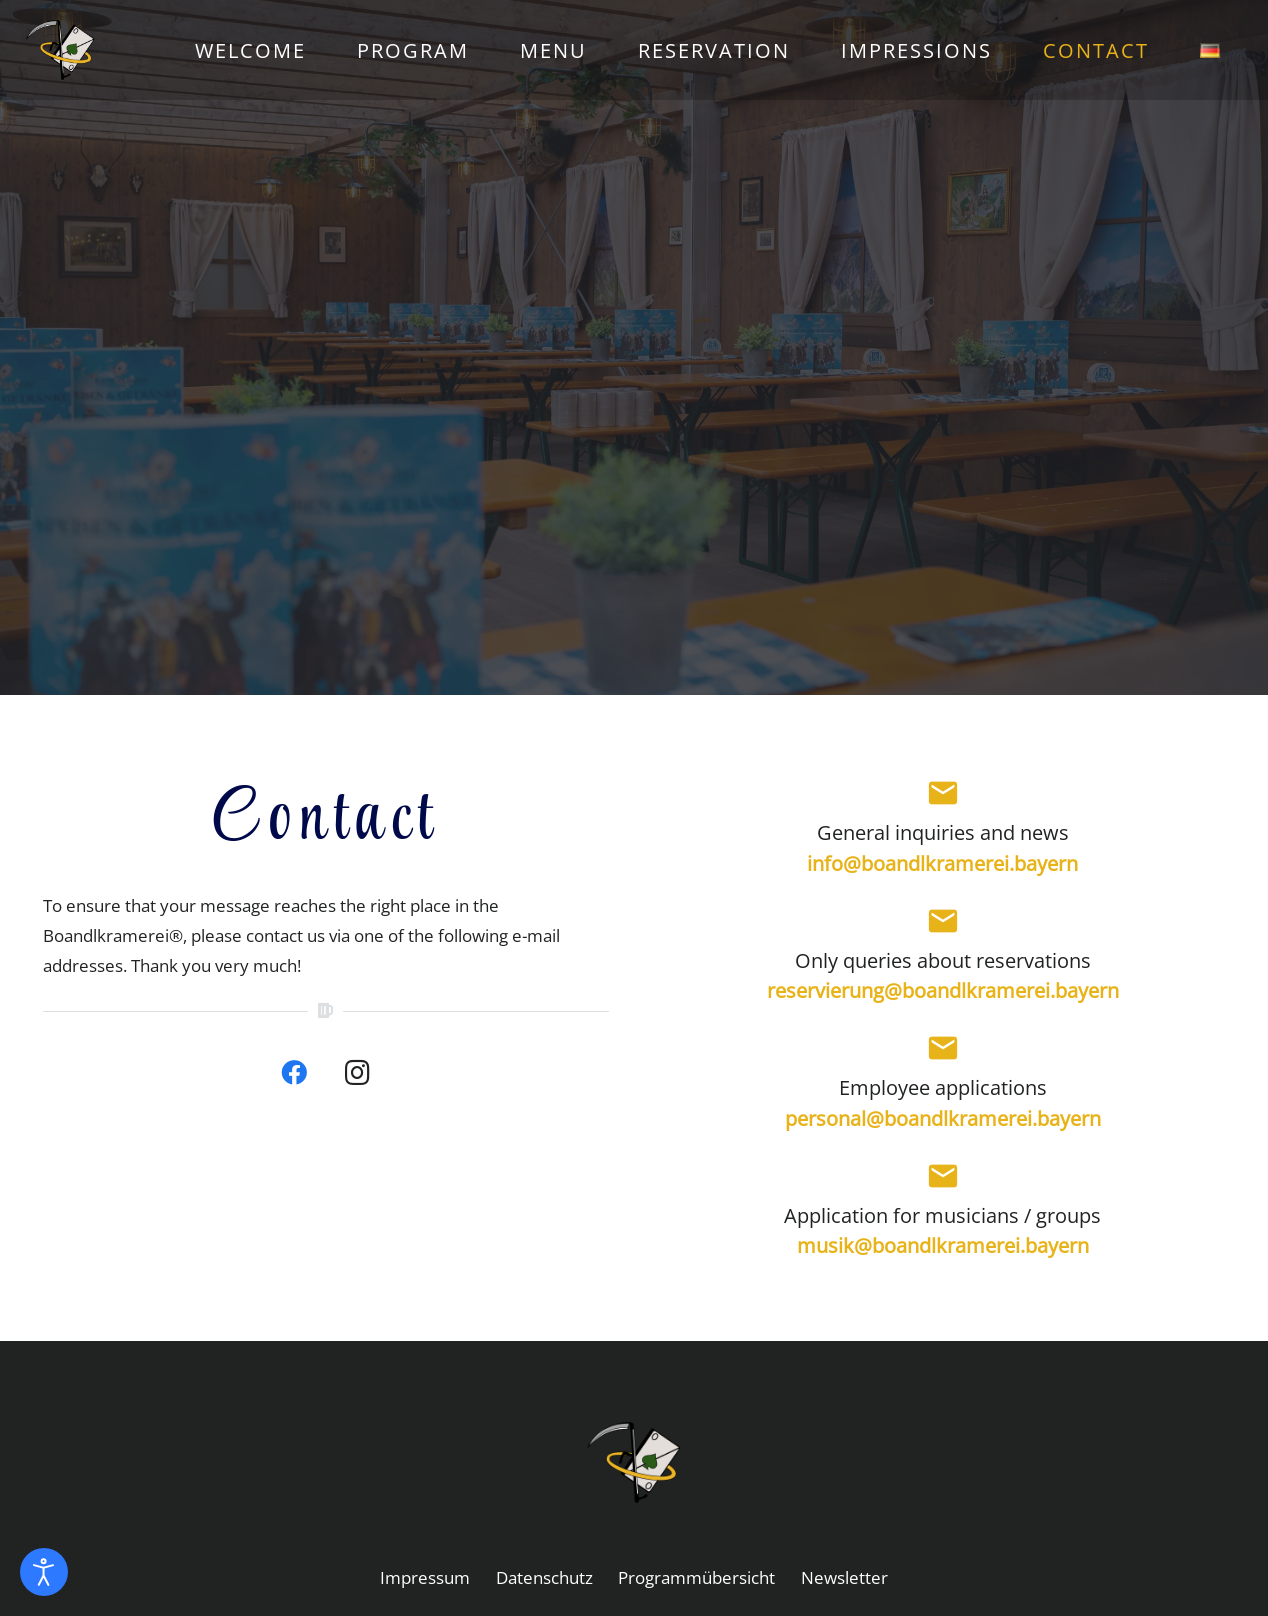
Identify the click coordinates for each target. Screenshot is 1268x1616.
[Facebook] (294, 1073)
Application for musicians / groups (942, 1215)
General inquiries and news (943, 832)
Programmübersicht (696, 1577)
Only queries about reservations (943, 960)
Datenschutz (544, 1577)
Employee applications (943, 1087)
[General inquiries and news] (943, 796)
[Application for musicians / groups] (943, 1179)
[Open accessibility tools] (44, 1572)
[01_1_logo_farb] (86, 50)
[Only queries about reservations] (943, 924)
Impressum (425, 1577)
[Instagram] (358, 1073)
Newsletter (844, 1577)
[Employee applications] (943, 1051)
